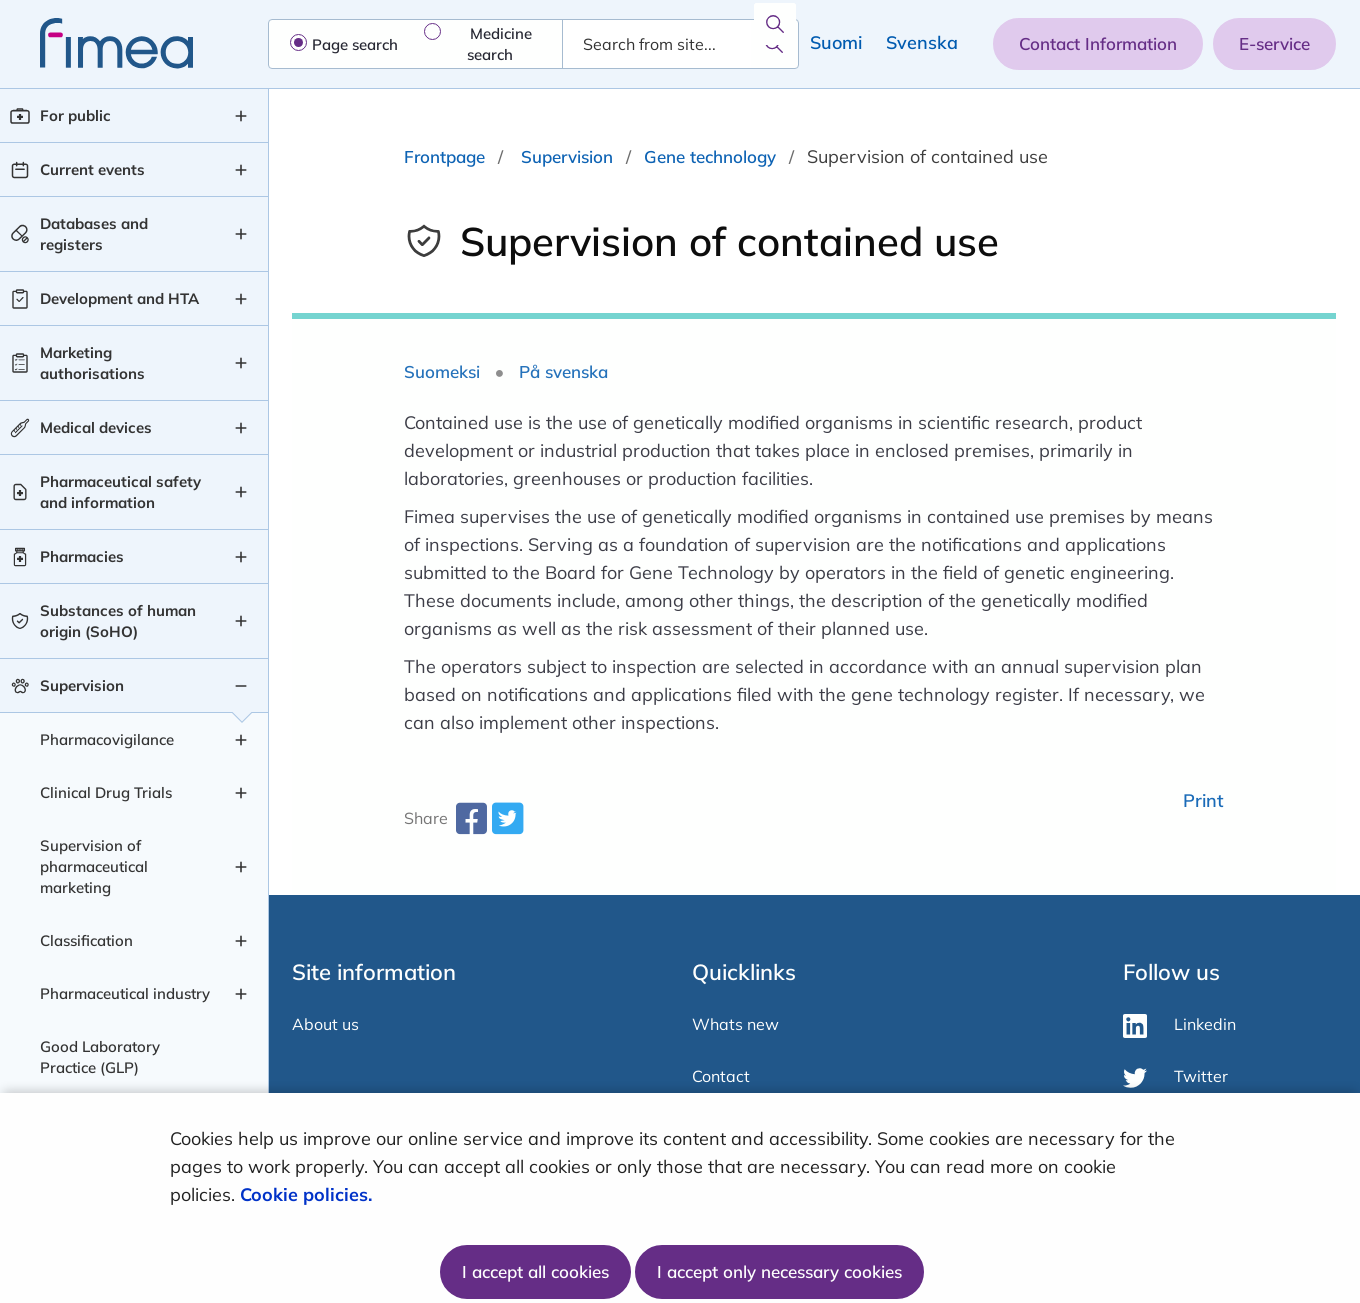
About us (325, 1024)
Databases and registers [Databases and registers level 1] (94, 234)
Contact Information (1098, 43)
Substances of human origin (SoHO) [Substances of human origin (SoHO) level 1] (118, 621)
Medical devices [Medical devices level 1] (96, 427)
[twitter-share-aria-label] (507, 825)
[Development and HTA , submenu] (241, 299)
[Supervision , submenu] (241, 686)
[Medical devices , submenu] (241, 428)
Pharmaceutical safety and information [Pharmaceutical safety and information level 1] (120, 492)
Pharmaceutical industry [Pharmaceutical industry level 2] (125, 993)
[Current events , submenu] (241, 170)
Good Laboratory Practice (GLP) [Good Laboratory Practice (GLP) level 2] (100, 1057)
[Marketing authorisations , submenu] (241, 363)
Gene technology (710, 156)
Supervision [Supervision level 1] (82, 685)
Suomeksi (442, 371)
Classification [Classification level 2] (86, 940)
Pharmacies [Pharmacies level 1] (82, 556)
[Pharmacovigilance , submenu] (241, 740)
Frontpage (444, 156)
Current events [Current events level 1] (92, 169)
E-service (1274, 43)
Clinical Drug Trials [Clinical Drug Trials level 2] (106, 792)
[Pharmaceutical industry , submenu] (241, 994)
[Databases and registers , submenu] (241, 234)
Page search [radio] (355, 44)
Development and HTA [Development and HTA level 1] (119, 298)
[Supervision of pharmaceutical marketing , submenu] (241, 867)
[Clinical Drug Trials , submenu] (241, 793)
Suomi (836, 42)
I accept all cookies (535, 1271)
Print (1203, 800)
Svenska (922, 42)
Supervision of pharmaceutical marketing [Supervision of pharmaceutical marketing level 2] (94, 866)
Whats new (735, 1024)
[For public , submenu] (241, 116)
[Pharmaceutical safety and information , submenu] (241, 492)
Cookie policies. (308, 1194)
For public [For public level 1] (75, 115)
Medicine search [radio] (499, 44)
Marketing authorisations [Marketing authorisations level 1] (92, 363)
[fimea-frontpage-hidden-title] (96, 43)
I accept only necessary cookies (779, 1271)
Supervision (567, 156)
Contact (721, 1076)
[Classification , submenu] (241, 941)
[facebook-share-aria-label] (471, 825)
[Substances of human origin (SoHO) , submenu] (241, 621)
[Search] (774, 44)
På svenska (563, 371)
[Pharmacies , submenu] (241, 557)
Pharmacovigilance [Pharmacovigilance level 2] (107, 739)
